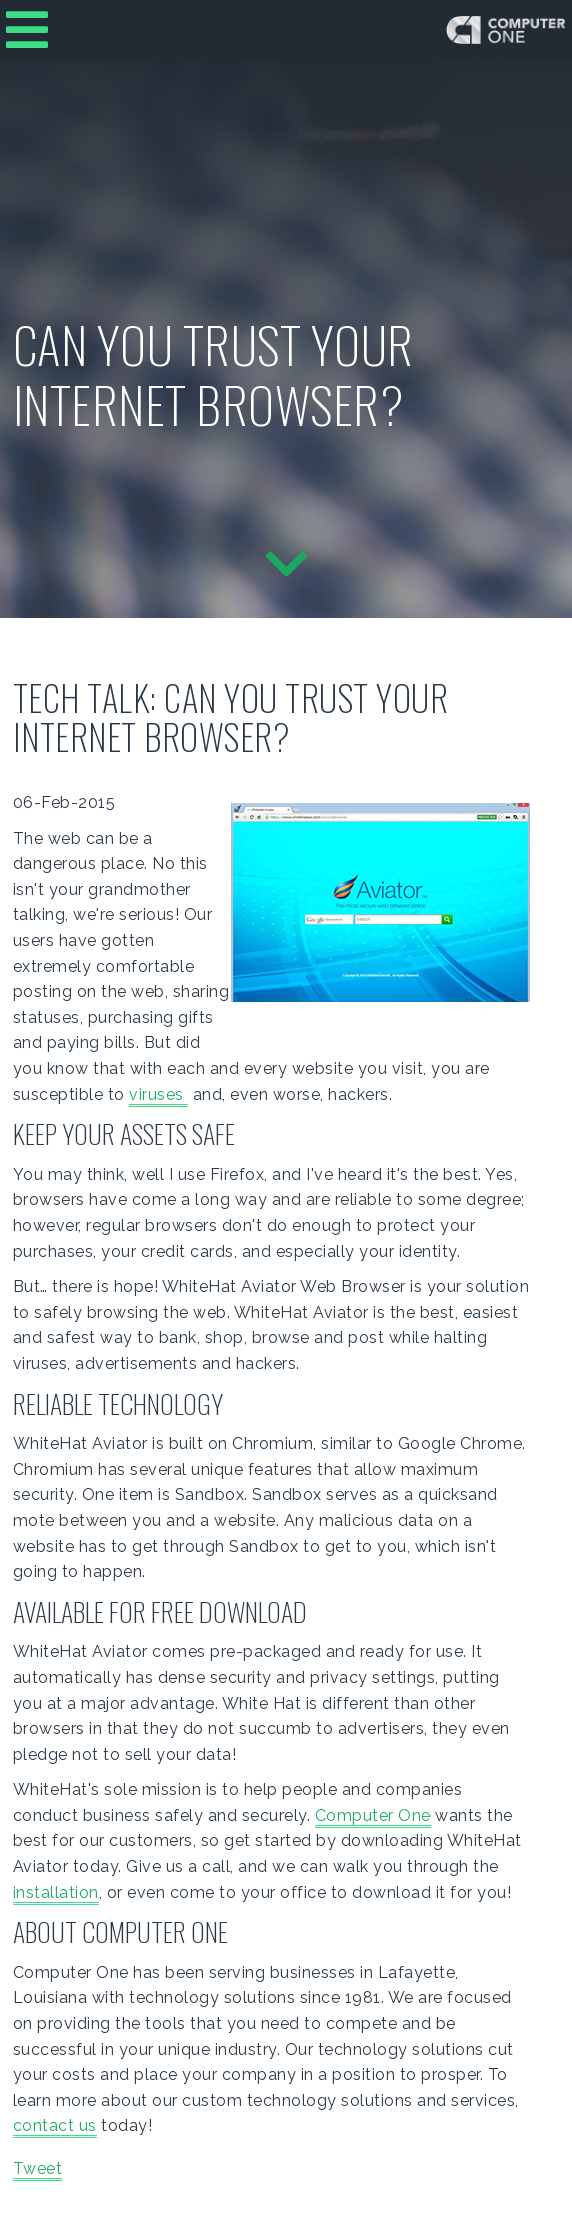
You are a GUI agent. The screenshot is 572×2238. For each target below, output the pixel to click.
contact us (55, 2125)
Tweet (38, 2168)
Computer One (373, 1815)
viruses (158, 1094)
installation (56, 1892)
